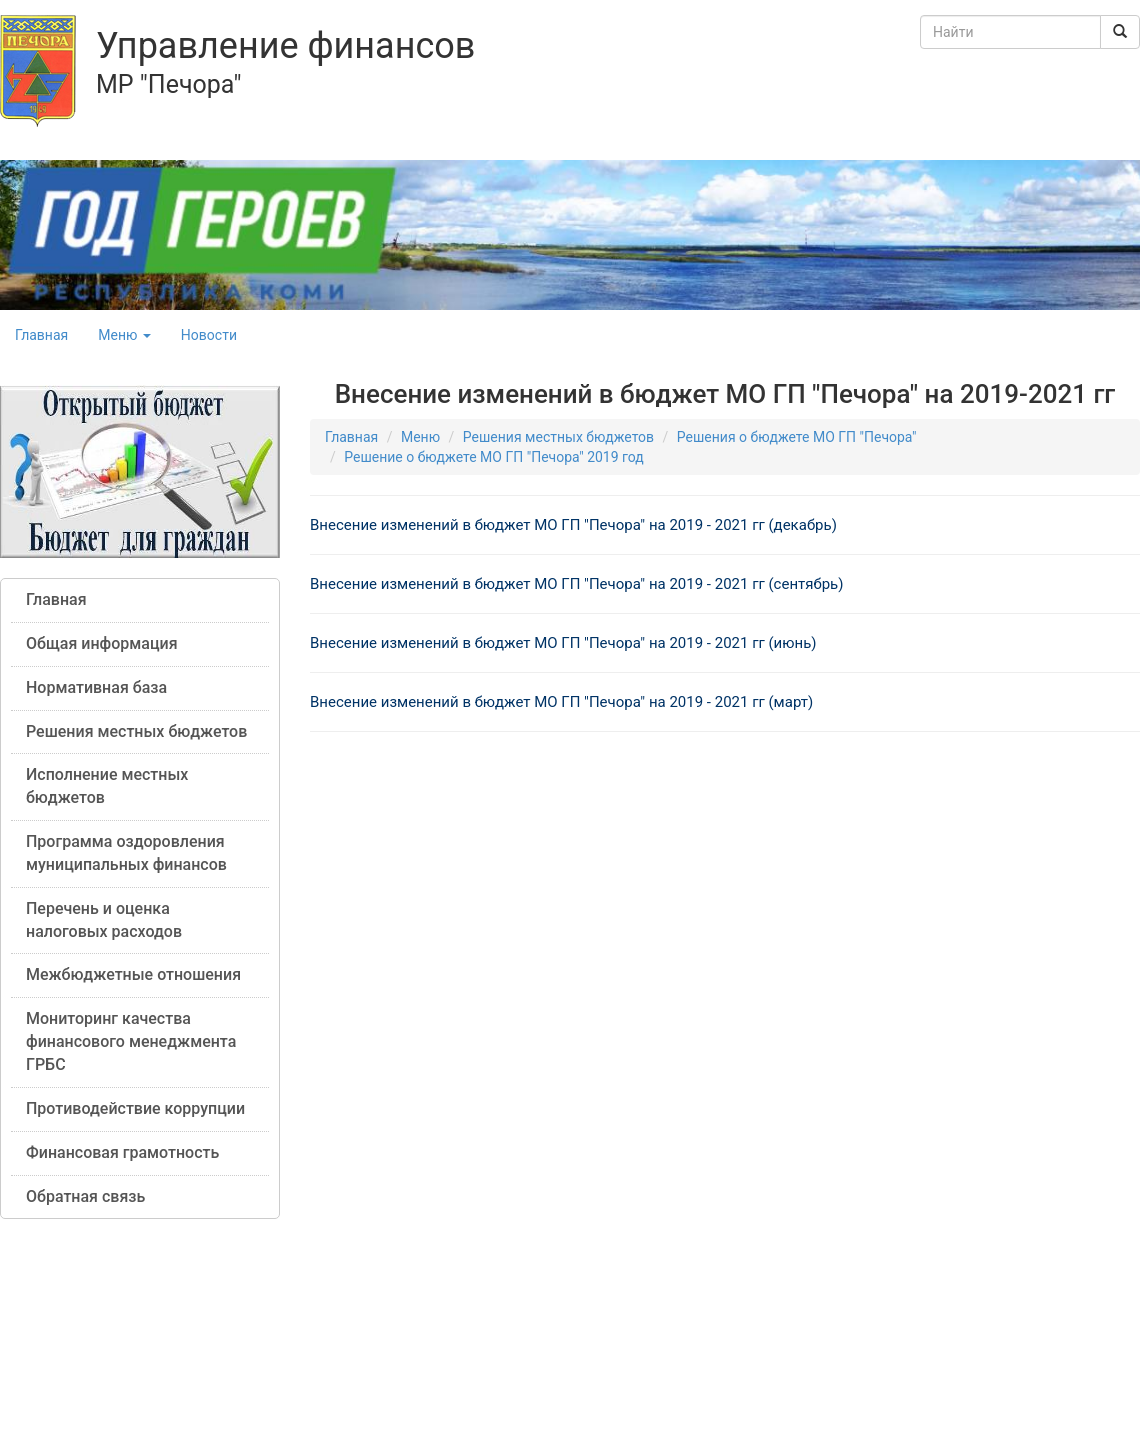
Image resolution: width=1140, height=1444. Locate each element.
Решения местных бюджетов (136, 731)
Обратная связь (85, 1196)
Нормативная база (96, 687)
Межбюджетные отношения (133, 974)
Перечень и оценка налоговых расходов (104, 920)
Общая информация (102, 643)
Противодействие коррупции (135, 1108)
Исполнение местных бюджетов (107, 786)
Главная (41, 335)
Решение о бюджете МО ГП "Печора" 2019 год (494, 457)
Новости (209, 335)
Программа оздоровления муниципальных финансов (126, 853)
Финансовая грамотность (122, 1152)
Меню (124, 335)
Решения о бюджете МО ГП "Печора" (797, 437)
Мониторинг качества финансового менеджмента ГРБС (131, 1041)
